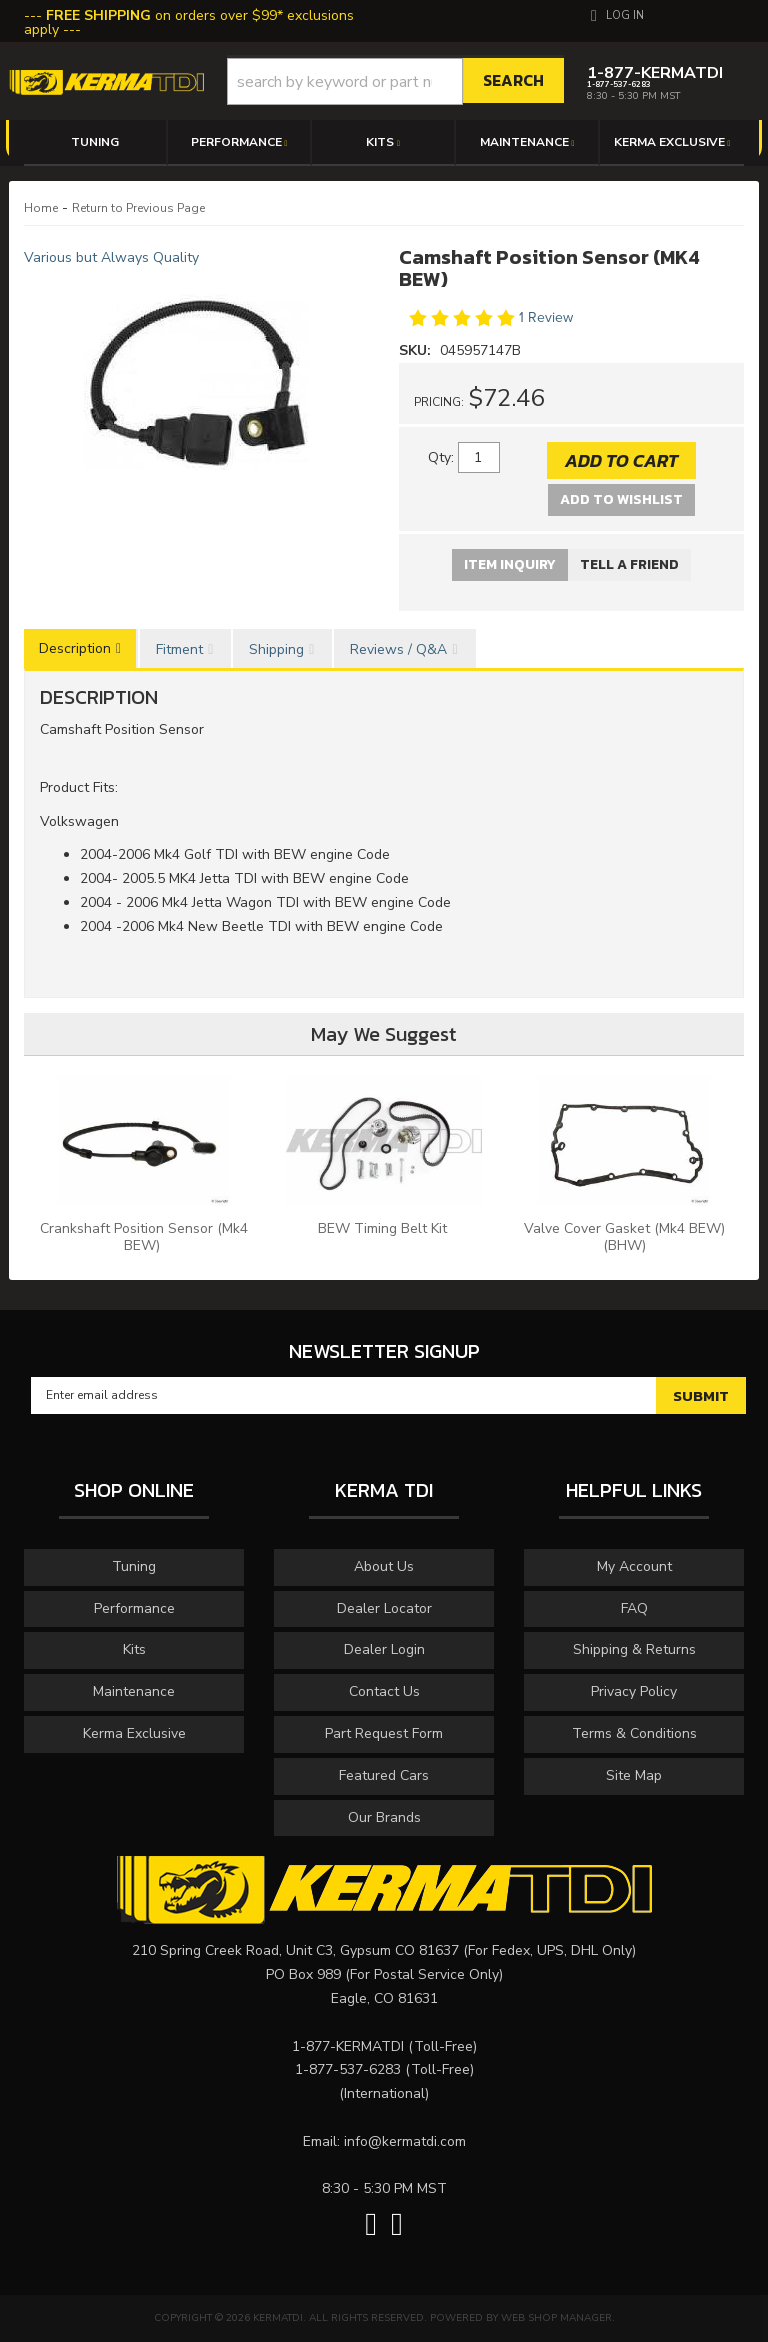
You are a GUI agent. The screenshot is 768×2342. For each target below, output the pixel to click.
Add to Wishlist (621, 499)
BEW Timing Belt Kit (384, 1228)
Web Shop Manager (556, 2318)
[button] (396, 81)
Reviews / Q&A (398, 649)
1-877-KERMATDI (348, 2046)
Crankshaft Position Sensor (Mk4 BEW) (144, 1237)
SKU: (417, 350)
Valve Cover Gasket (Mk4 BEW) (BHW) (624, 1237)
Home (41, 208)
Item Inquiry (510, 564)
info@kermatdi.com (405, 2141)
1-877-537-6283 (348, 2069)
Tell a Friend (629, 564)
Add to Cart (621, 460)
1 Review (546, 317)
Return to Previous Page (138, 208)
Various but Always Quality (111, 257)
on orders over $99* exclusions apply (189, 22)
